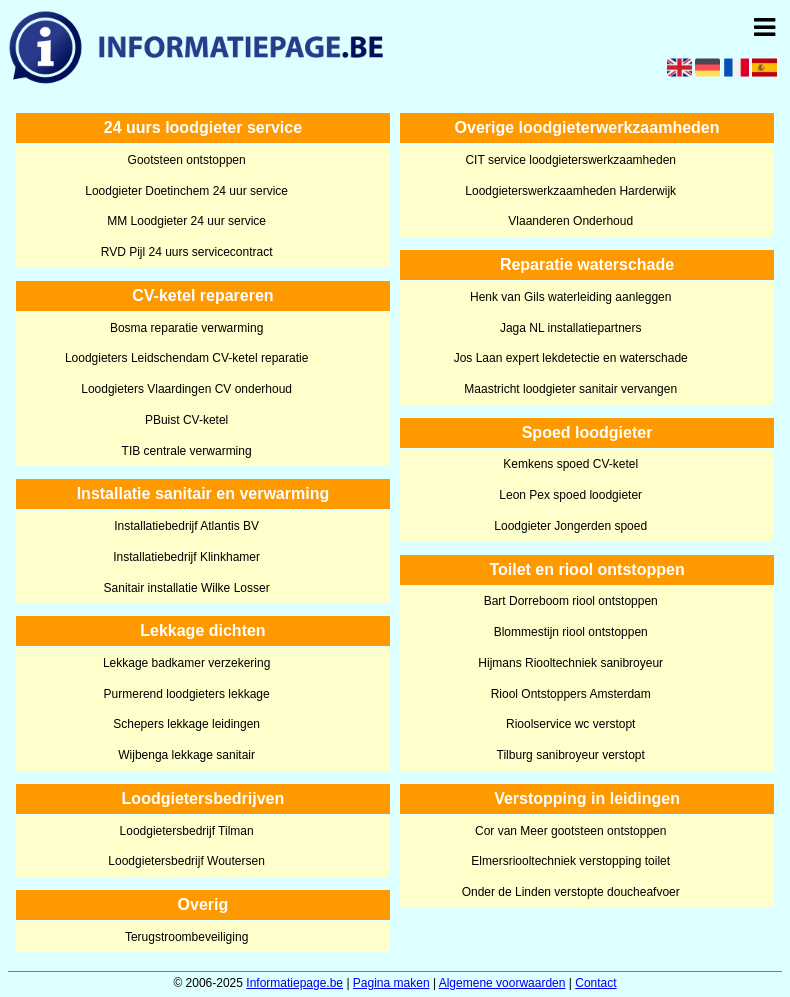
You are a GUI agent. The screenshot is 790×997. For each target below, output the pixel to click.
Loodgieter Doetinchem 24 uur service (186, 191)
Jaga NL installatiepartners (571, 328)
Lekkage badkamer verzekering (186, 663)
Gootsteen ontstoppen (187, 160)
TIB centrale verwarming (187, 451)
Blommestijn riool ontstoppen (571, 632)
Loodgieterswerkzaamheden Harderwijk (570, 191)
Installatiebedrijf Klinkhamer (186, 557)
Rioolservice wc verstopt (570, 724)
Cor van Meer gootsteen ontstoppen (570, 831)
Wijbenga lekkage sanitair (186, 755)
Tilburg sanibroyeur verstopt (571, 755)
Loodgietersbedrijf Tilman (187, 831)
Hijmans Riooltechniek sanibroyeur (570, 663)
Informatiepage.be (294, 983)
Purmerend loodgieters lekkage (187, 694)
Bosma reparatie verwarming (186, 328)
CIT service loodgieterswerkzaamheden (570, 160)
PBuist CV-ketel (186, 420)
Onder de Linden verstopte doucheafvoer (571, 892)
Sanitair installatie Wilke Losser (187, 588)
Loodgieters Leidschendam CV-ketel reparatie (186, 358)
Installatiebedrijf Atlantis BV (186, 526)
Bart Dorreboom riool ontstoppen (571, 601)
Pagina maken (391, 983)
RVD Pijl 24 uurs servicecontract (187, 252)
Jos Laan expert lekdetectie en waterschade (571, 358)
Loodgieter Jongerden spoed (570, 526)
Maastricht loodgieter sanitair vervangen (570, 389)
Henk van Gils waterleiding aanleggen (570, 297)
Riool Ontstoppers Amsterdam (571, 694)
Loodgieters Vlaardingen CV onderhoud (186, 389)
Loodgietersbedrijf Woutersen (186, 861)
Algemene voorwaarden (502, 983)
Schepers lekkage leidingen (186, 724)
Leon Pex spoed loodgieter (570, 495)
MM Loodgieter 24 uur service (186, 221)
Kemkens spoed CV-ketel (570, 464)
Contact (595, 983)
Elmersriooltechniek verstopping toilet (570, 861)
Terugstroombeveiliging (186, 937)
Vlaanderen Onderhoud (570, 221)
